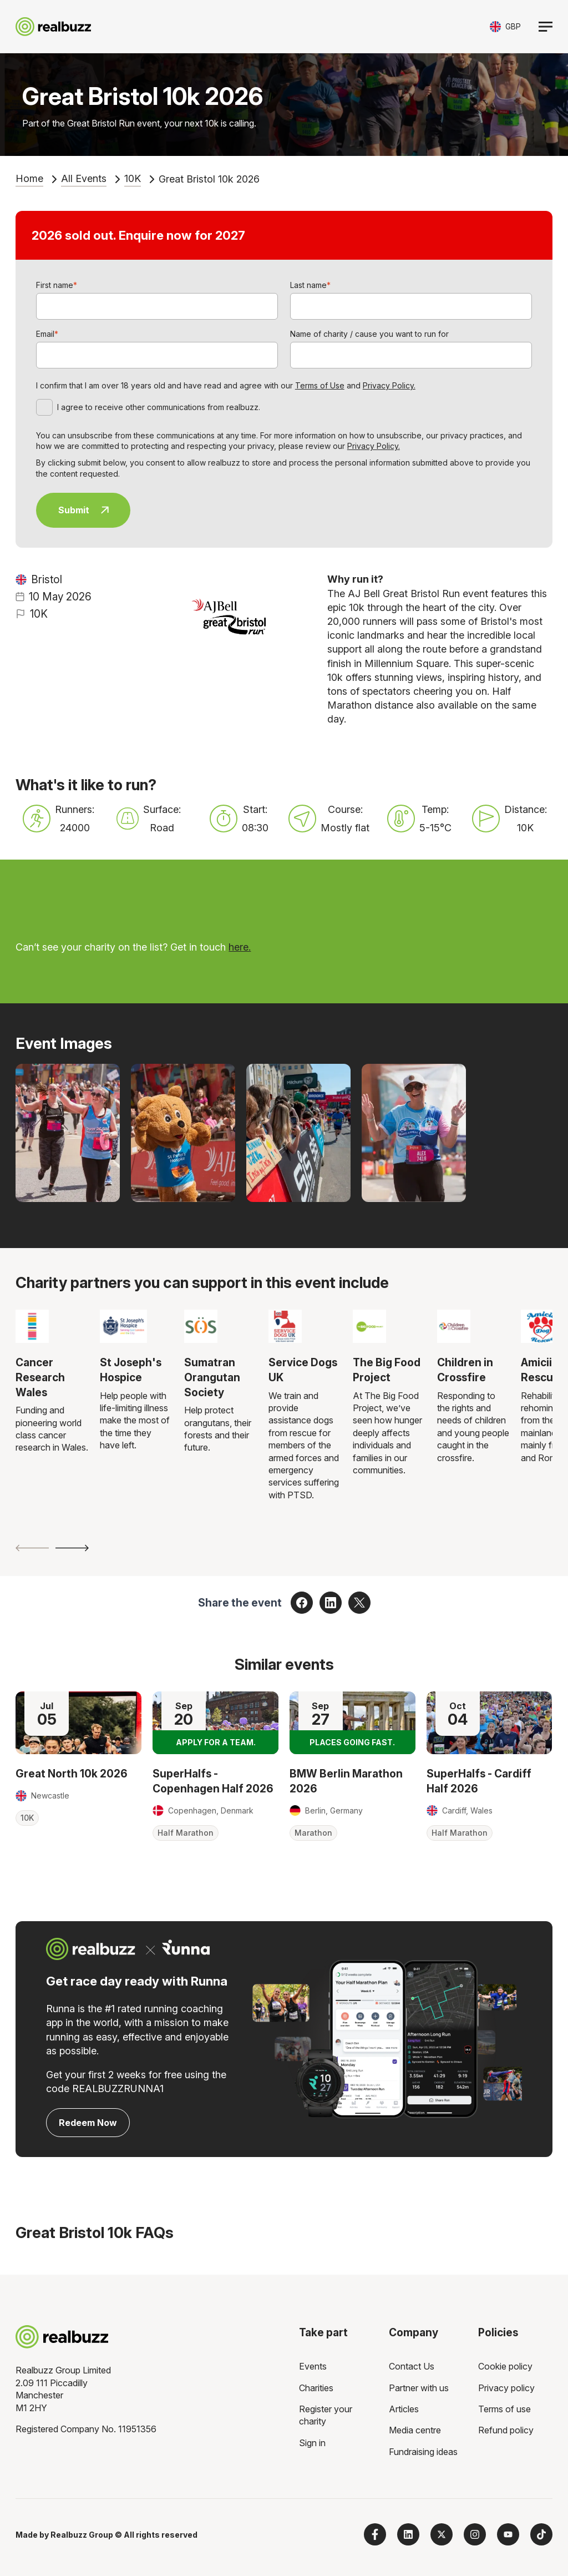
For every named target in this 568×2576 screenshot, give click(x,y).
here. (240, 947)
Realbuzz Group (81, 2534)
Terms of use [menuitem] (504, 2409)
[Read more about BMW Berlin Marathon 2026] (352, 1722)
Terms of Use (319, 385)
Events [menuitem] (313, 2366)
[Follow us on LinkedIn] (408, 2534)
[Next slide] (72, 1548)
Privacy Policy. (389, 385)
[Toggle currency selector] (505, 26)
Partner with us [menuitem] (419, 2387)
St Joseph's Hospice (130, 1370)
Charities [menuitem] (316, 2387)
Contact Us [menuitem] (411, 2366)
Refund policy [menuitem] (506, 2430)
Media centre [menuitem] (415, 2430)
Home (29, 178)
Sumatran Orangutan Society (212, 1377)
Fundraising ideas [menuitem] (423, 2451)
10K (132, 178)
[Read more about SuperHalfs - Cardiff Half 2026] (489, 1722)
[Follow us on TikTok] (541, 2534)
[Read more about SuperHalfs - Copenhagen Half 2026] (215, 1722)
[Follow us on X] (441, 2534)
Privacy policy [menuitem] (506, 2387)
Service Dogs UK (302, 1370)
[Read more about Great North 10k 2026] (78, 1722)
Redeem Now (88, 2122)
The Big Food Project (386, 1370)
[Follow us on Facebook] (375, 2534)
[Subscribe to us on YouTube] (508, 2534)
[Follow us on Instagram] (475, 2534)
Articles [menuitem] (404, 2409)
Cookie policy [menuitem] (505, 2366)
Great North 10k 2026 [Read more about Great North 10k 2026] (72, 1773)
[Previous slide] (32, 1548)
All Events (83, 178)
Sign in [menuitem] (312, 2442)
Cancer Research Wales (40, 1377)
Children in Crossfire (465, 1370)
